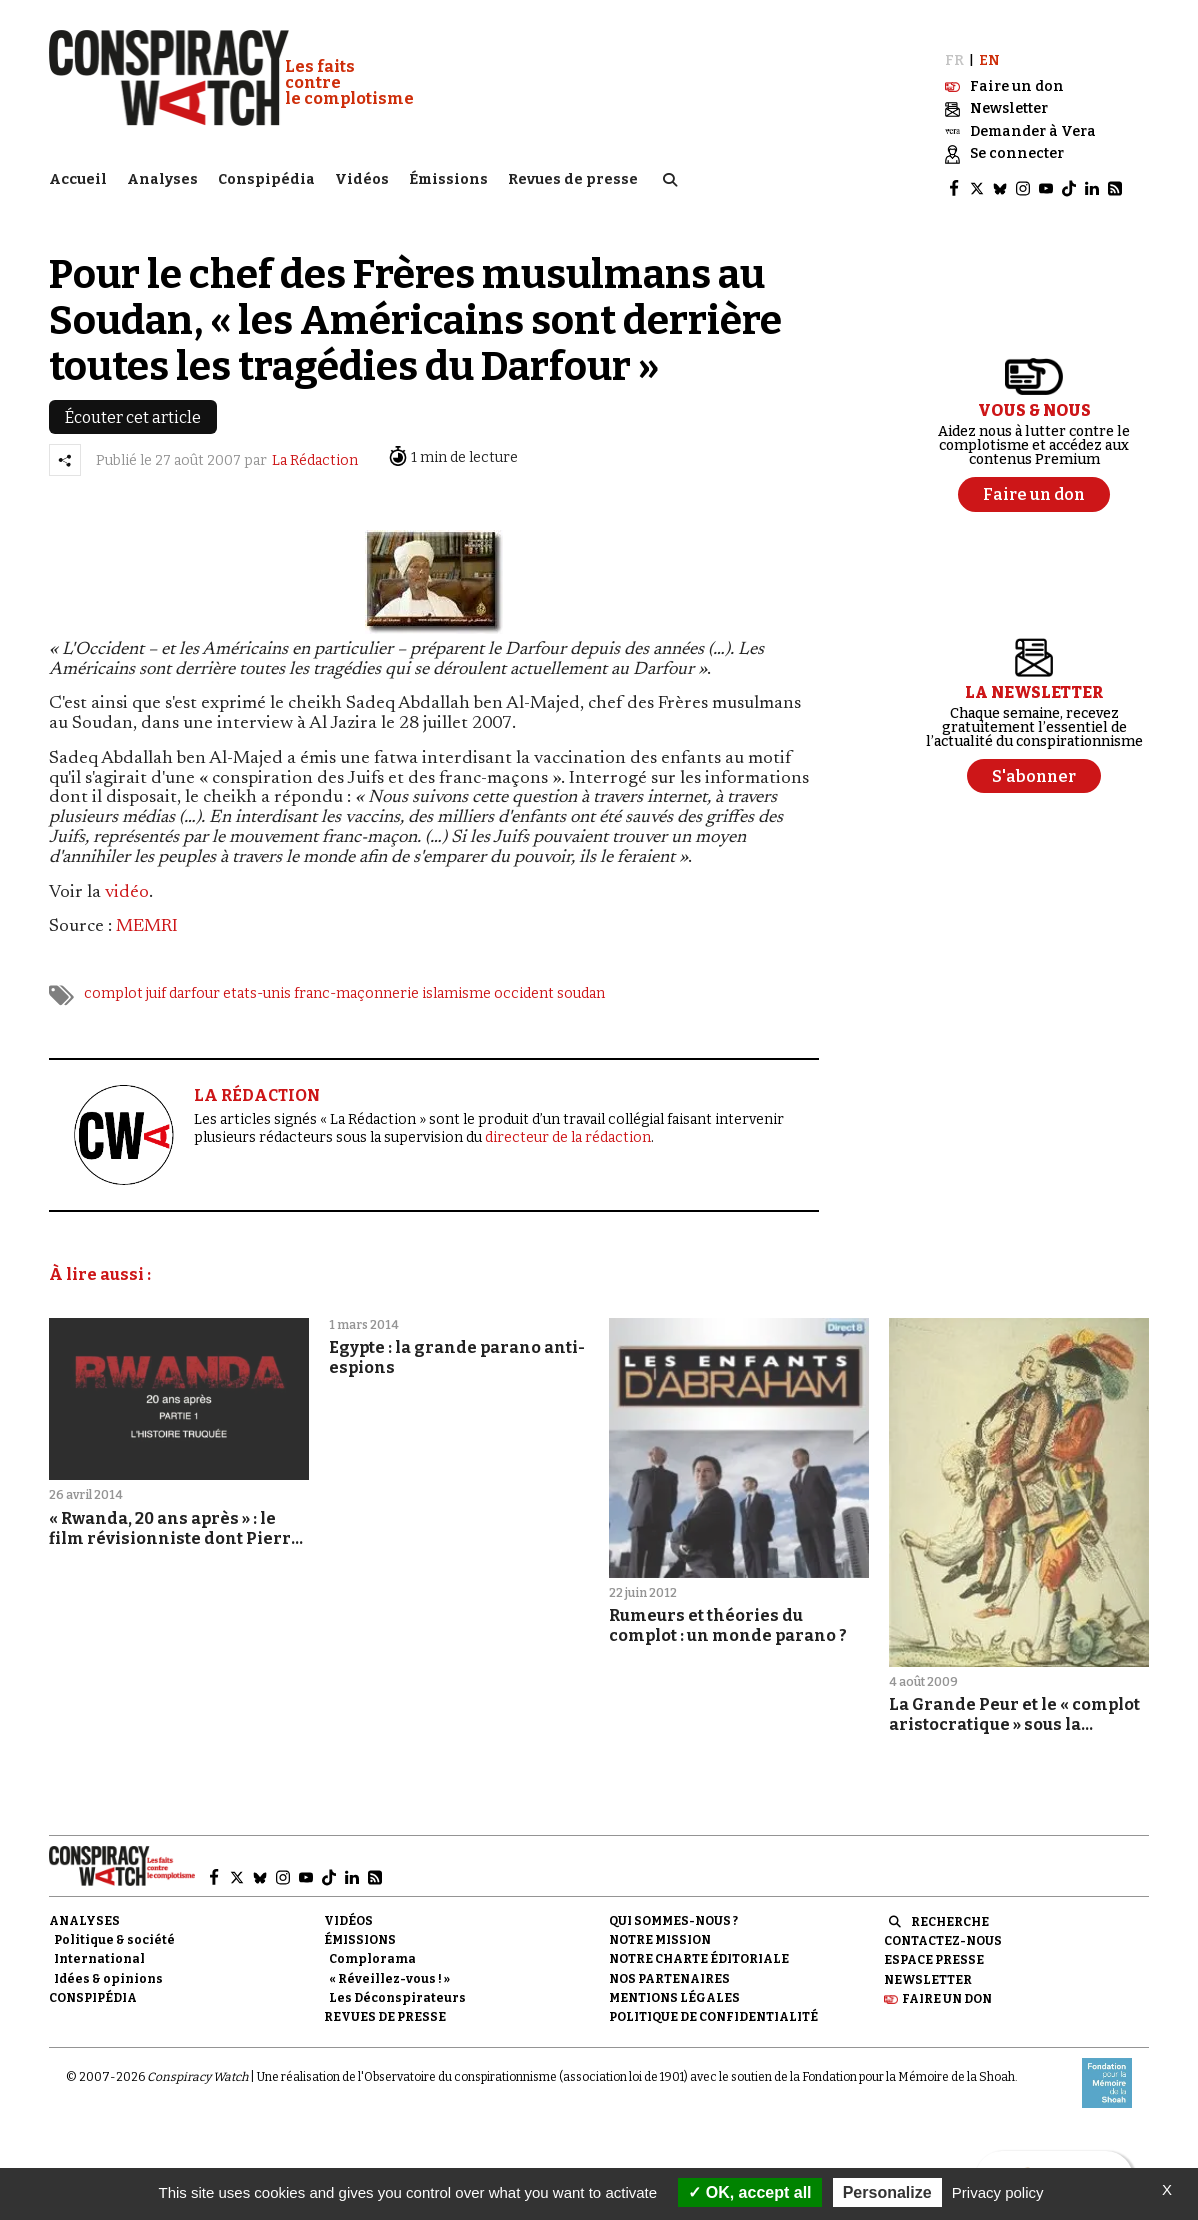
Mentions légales (674, 1984)
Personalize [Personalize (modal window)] (887, 2192)
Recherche (950, 1909)
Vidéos (362, 175)
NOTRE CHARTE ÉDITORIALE (699, 1946)
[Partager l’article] (65, 447)
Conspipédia (266, 175)
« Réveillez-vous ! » (389, 1965)
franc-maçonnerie (356, 980)
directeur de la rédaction (568, 1124)
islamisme (456, 980)
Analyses (162, 175)
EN (989, 47)
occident (524, 980)
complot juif (125, 980)
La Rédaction (315, 447)
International (99, 1946)
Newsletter (928, 1966)
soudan (581, 980)
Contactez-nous (943, 1928)
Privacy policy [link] (998, 2192)
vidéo (127, 879)
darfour (194, 980)
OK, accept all (749, 2192)
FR (954, 47)
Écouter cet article (133, 404)
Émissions (448, 175)
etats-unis (257, 980)
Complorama (372, 1946)
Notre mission (660, 1927)
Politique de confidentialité (713, 2004)
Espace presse (934, 1947)
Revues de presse (573, 175)
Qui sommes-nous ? (673, 1908)
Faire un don (947, 1985)
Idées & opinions (108, 1965)
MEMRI (147, 914)
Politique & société (114, 1927)
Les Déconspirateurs (397, 1984)
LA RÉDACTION (257, 1082)
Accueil (78, 175)
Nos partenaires (669, 1965)
